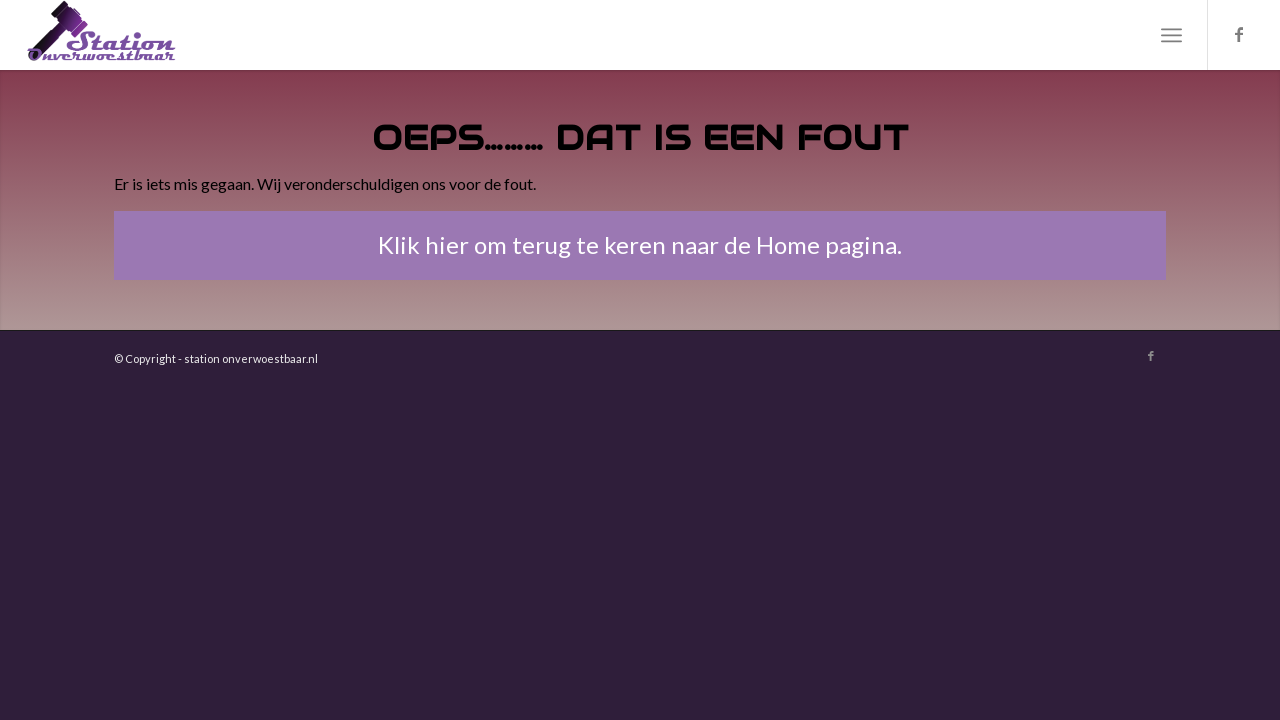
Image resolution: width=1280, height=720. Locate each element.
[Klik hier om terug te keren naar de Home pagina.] (640, 245)
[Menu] (1171, 35)
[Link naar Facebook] (1239, 34)
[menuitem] (1171, 35)
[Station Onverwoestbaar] (102, 35)
